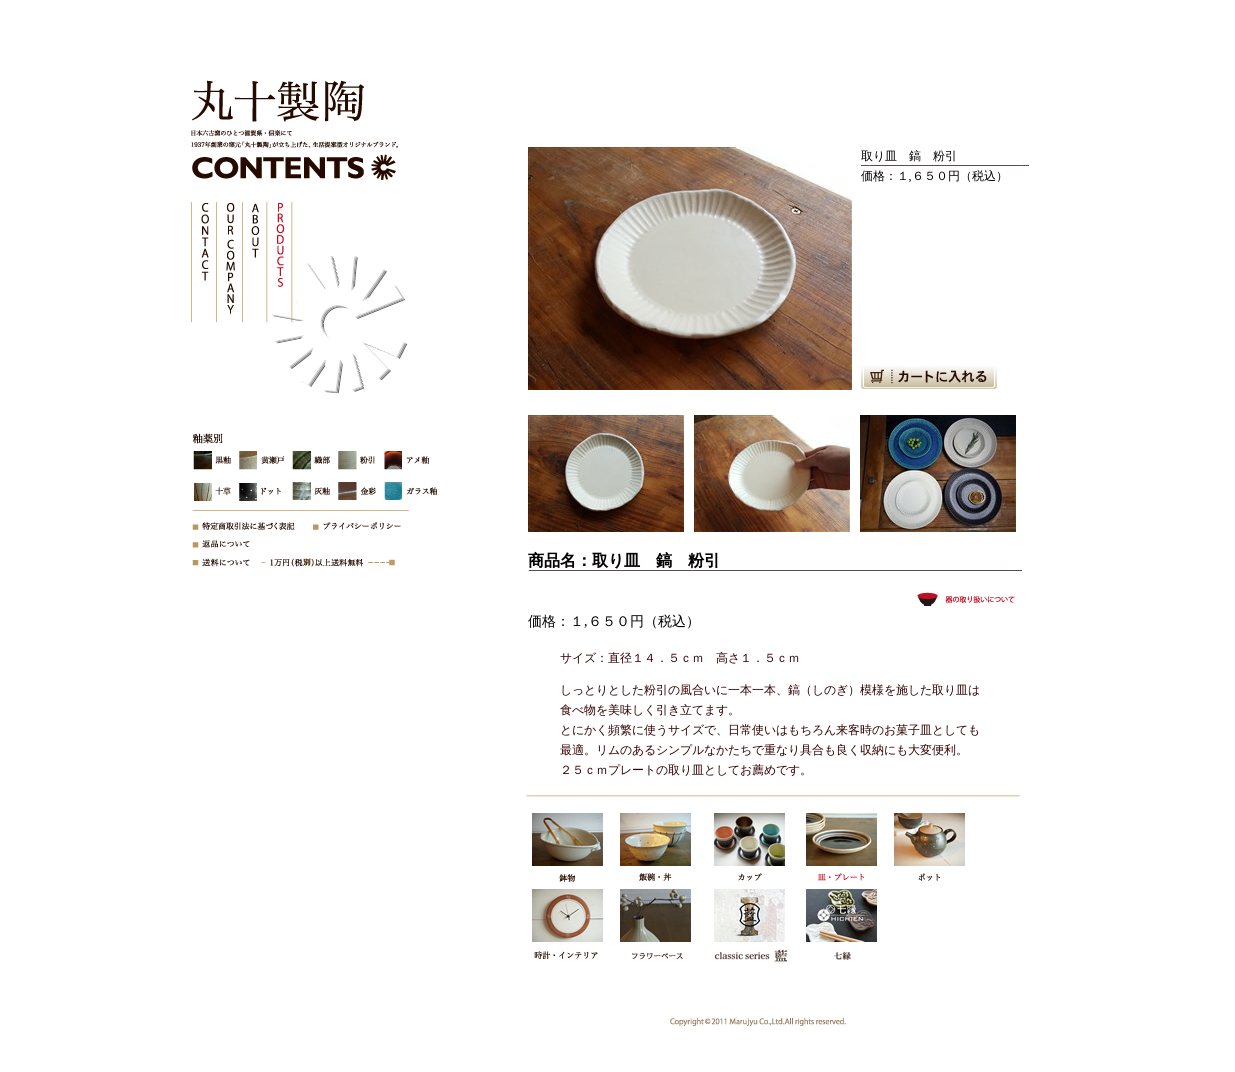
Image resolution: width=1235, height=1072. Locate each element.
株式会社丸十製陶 (272, 105)
